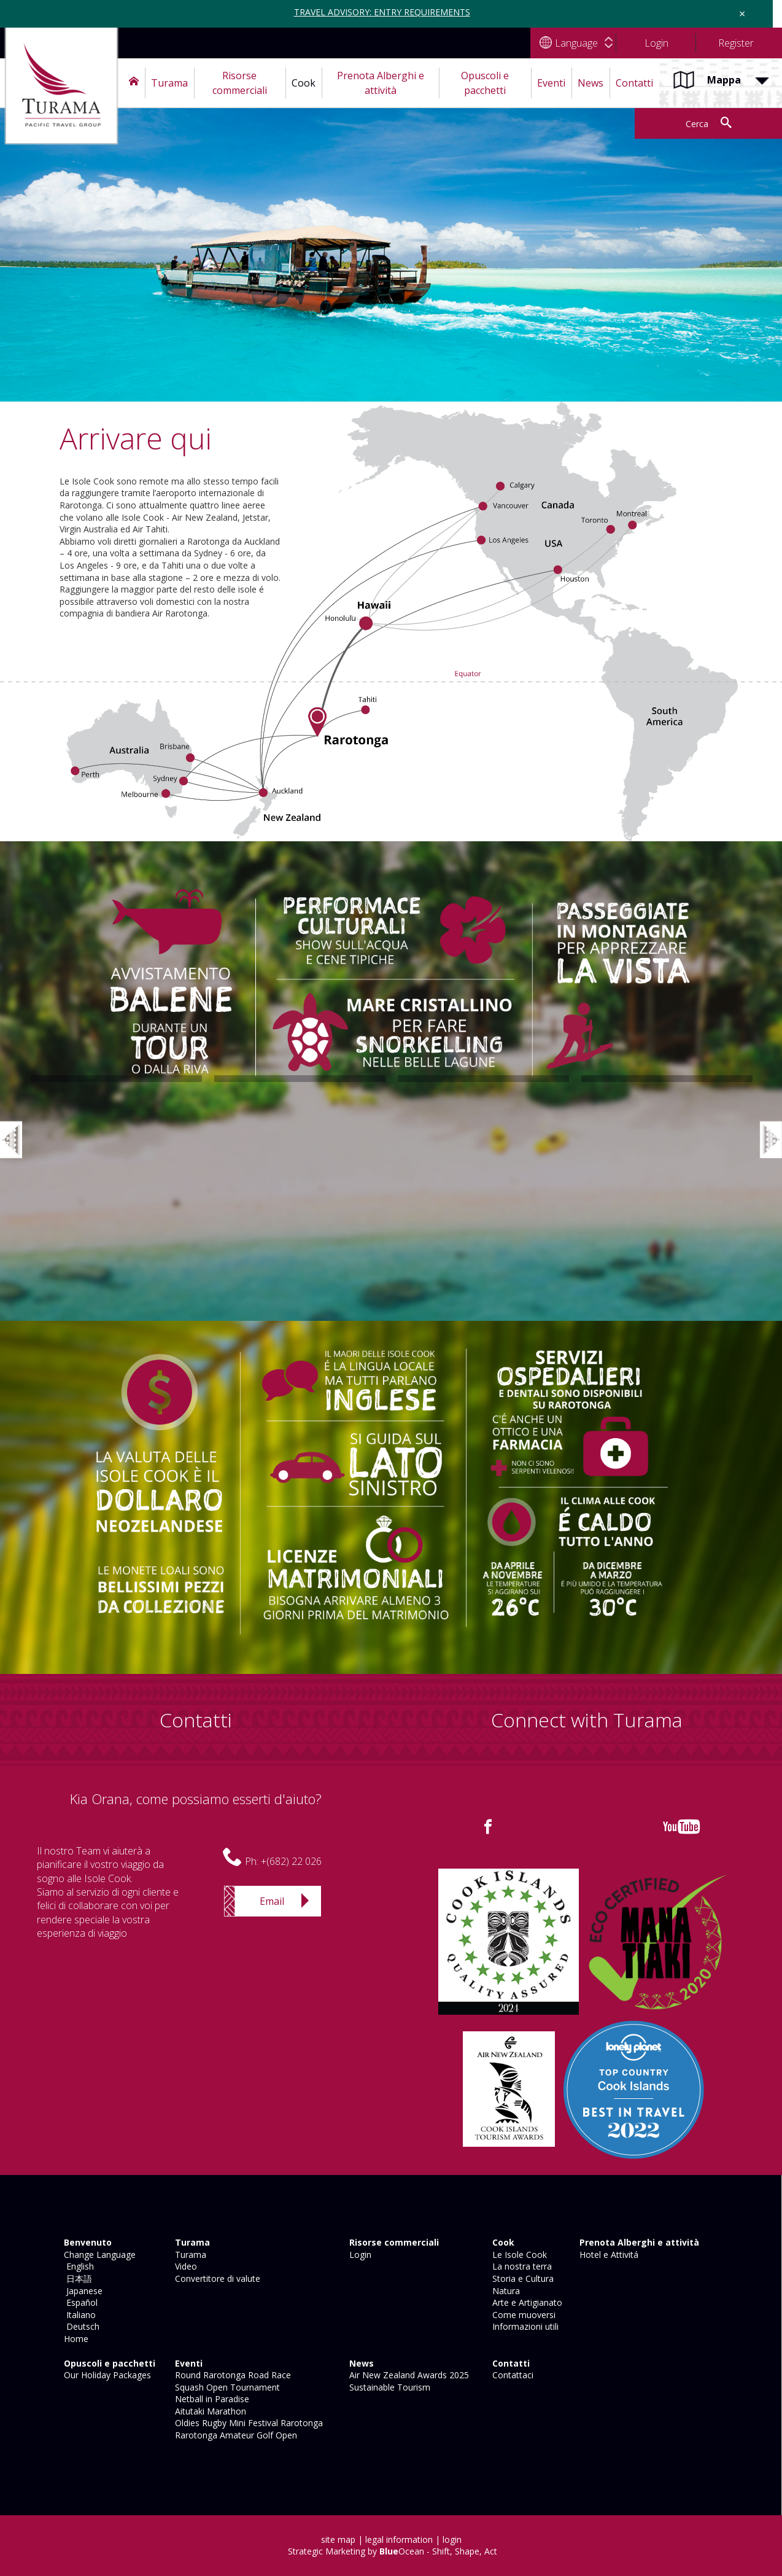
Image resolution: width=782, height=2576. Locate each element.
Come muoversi (523, 2315)
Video (184, 2266)
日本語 (76, 2278)
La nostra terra (521, 2266)
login (452, 2539)
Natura (505, 2291)
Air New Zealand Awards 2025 (408, 2375)
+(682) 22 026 (291, 1861)
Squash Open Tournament (226, 2387)
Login (359, 2254)
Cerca (697, 124)
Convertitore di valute (216, 2278)
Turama (189, 2254)
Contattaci (511, 2375)
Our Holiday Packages (106, 2375)
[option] (116, 1081)
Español (79, 2302)
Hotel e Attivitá (607, 2254)
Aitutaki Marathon (209, 2411)
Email (272, 1901)
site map (338, 2539)
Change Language (98, 2254)
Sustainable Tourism (388, 2387)
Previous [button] (18, 1127)
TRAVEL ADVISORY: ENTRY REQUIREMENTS (382, 12)
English (77, 2266)
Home (74, 2338)
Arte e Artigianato (526, 2302)
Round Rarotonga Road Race (231, 2375)
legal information (399, 2539)
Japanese (82, 2291)
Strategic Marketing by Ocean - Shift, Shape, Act (392, 2551)
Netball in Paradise (210, 2399)
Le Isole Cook (518, 2254)
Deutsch (80, 2326)
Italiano (78, 2315)
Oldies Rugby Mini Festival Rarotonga (247, 2423)
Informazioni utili (524, 2326)
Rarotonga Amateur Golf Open (234, 2435)
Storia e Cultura (522, 2278)
